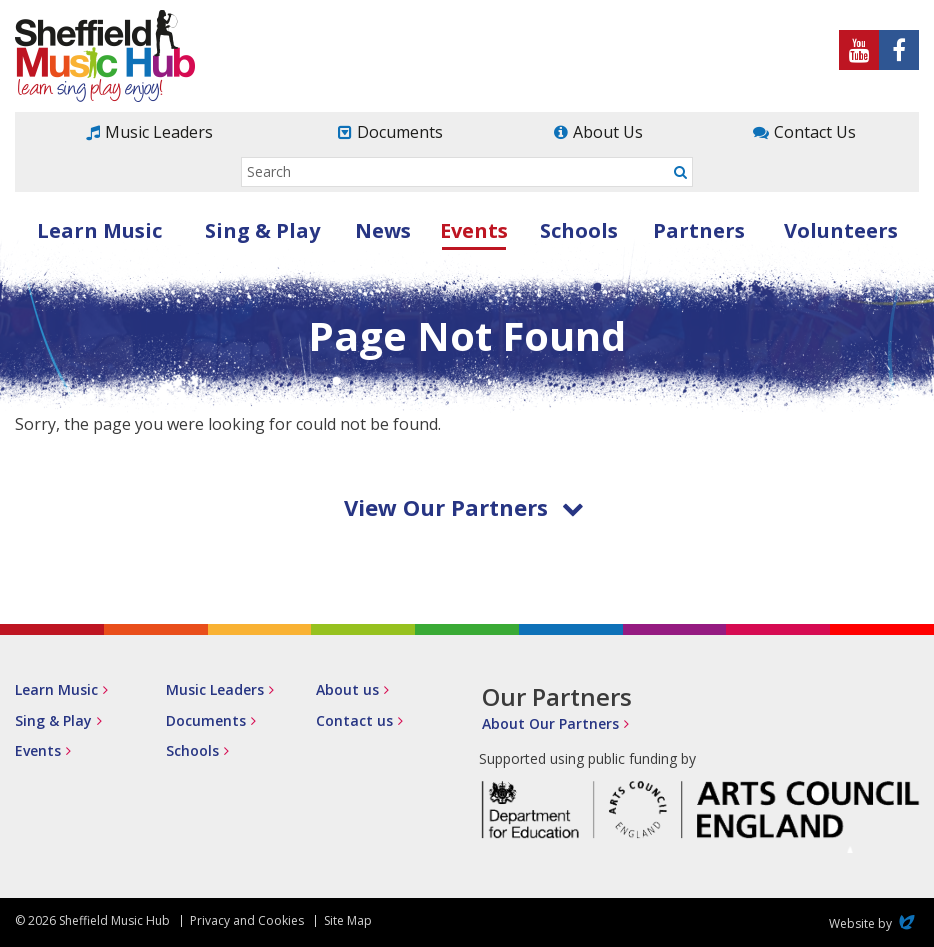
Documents (400, 132)
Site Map (348, 920)
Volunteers (841, 230)
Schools (579, 230)
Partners (699, 230)
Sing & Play (262, 230)
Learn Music (99, 230)
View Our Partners (464, 507)
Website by (874, 923)
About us (347, 689)
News (383, 230)
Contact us (354, 720)
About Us (608, 132)
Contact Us (815, 132)
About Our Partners (550, 723)
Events (474, 230)
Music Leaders (159, 132)
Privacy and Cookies (247, 920)
